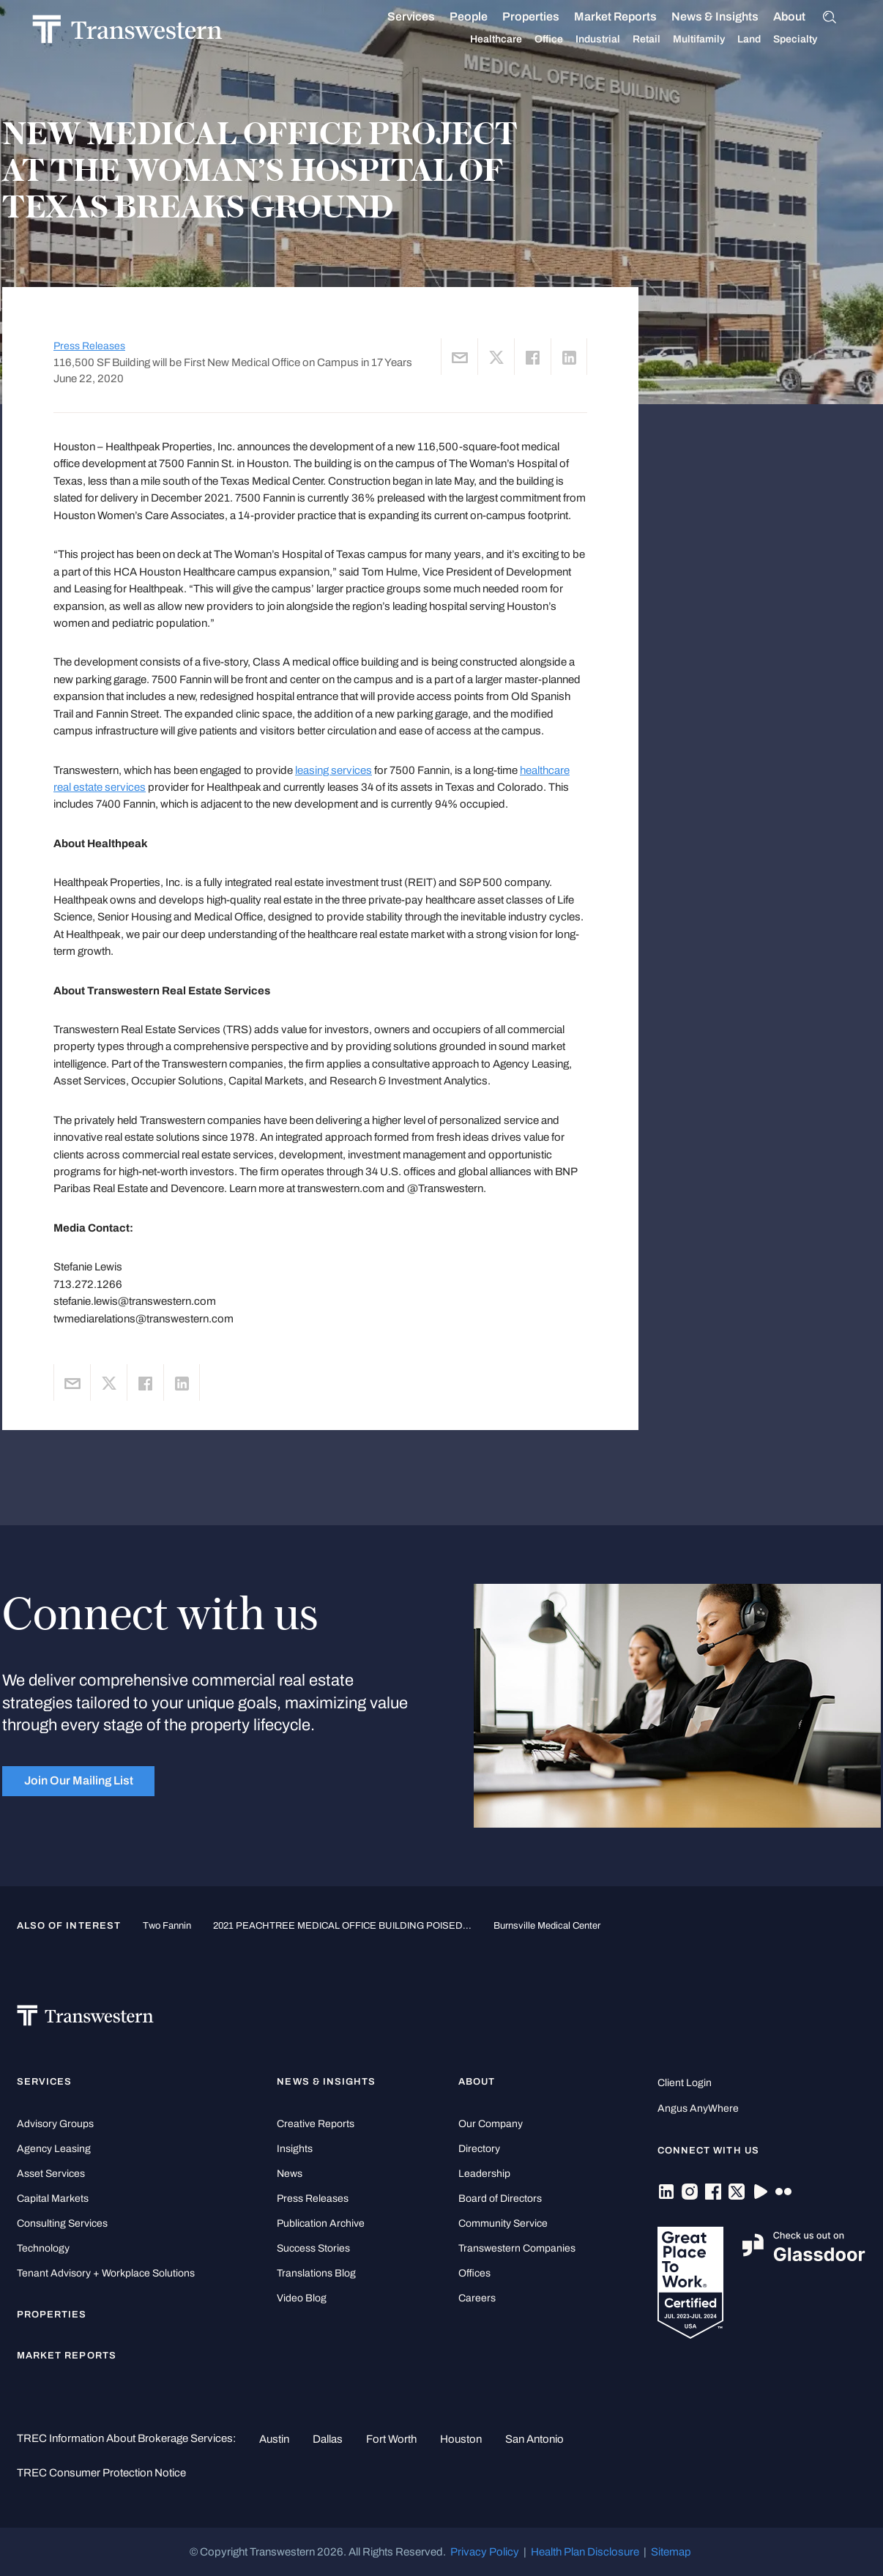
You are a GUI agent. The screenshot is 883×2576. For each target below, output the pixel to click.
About (807, 16)
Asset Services (51, 2173)
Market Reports (633, 16)
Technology (43, 2248)
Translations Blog (316, 2273)
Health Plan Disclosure (585, 2552)
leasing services (333, 770)
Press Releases (89, 345)
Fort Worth (391, 2439)
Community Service (503, 2223)
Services (428, 16)
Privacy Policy (484, 2552)
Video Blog (302, 2298)
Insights (295, 2148)
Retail (664, 39)
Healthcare (514, 39)
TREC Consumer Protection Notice (101, 2473)
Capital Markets (53, 2198)
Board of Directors (500, 2198)
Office (566, 39)
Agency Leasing (54, 2148)
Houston (461, 2439)
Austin (274, 2439)
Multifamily (716, 39)
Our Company (490, 2123)
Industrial (615, 39)
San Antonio (534, 2439)
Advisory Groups (55, 2123)
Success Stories (313, 2248)
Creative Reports (315, 2123)
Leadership (484, 2173)
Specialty (813, 39)
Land (766, 39)
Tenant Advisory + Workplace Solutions (106, 2273)
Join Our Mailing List (78, 1780)
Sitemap (671, 2552)
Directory (479, 2148)
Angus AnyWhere (698, 2108)
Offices (474, 2273)
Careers (477, 2298)
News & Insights (732, 16)
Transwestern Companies (516, 2248)
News (289, 2173)
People (486, 16)
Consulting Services (62, 2223)
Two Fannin (167, 1925)
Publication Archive (321, 2223)
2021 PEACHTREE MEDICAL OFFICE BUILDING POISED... (342, 1925)
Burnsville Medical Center (546, 1925)
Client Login (684, 2082)
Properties (548, 16)
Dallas (328, 2439)
